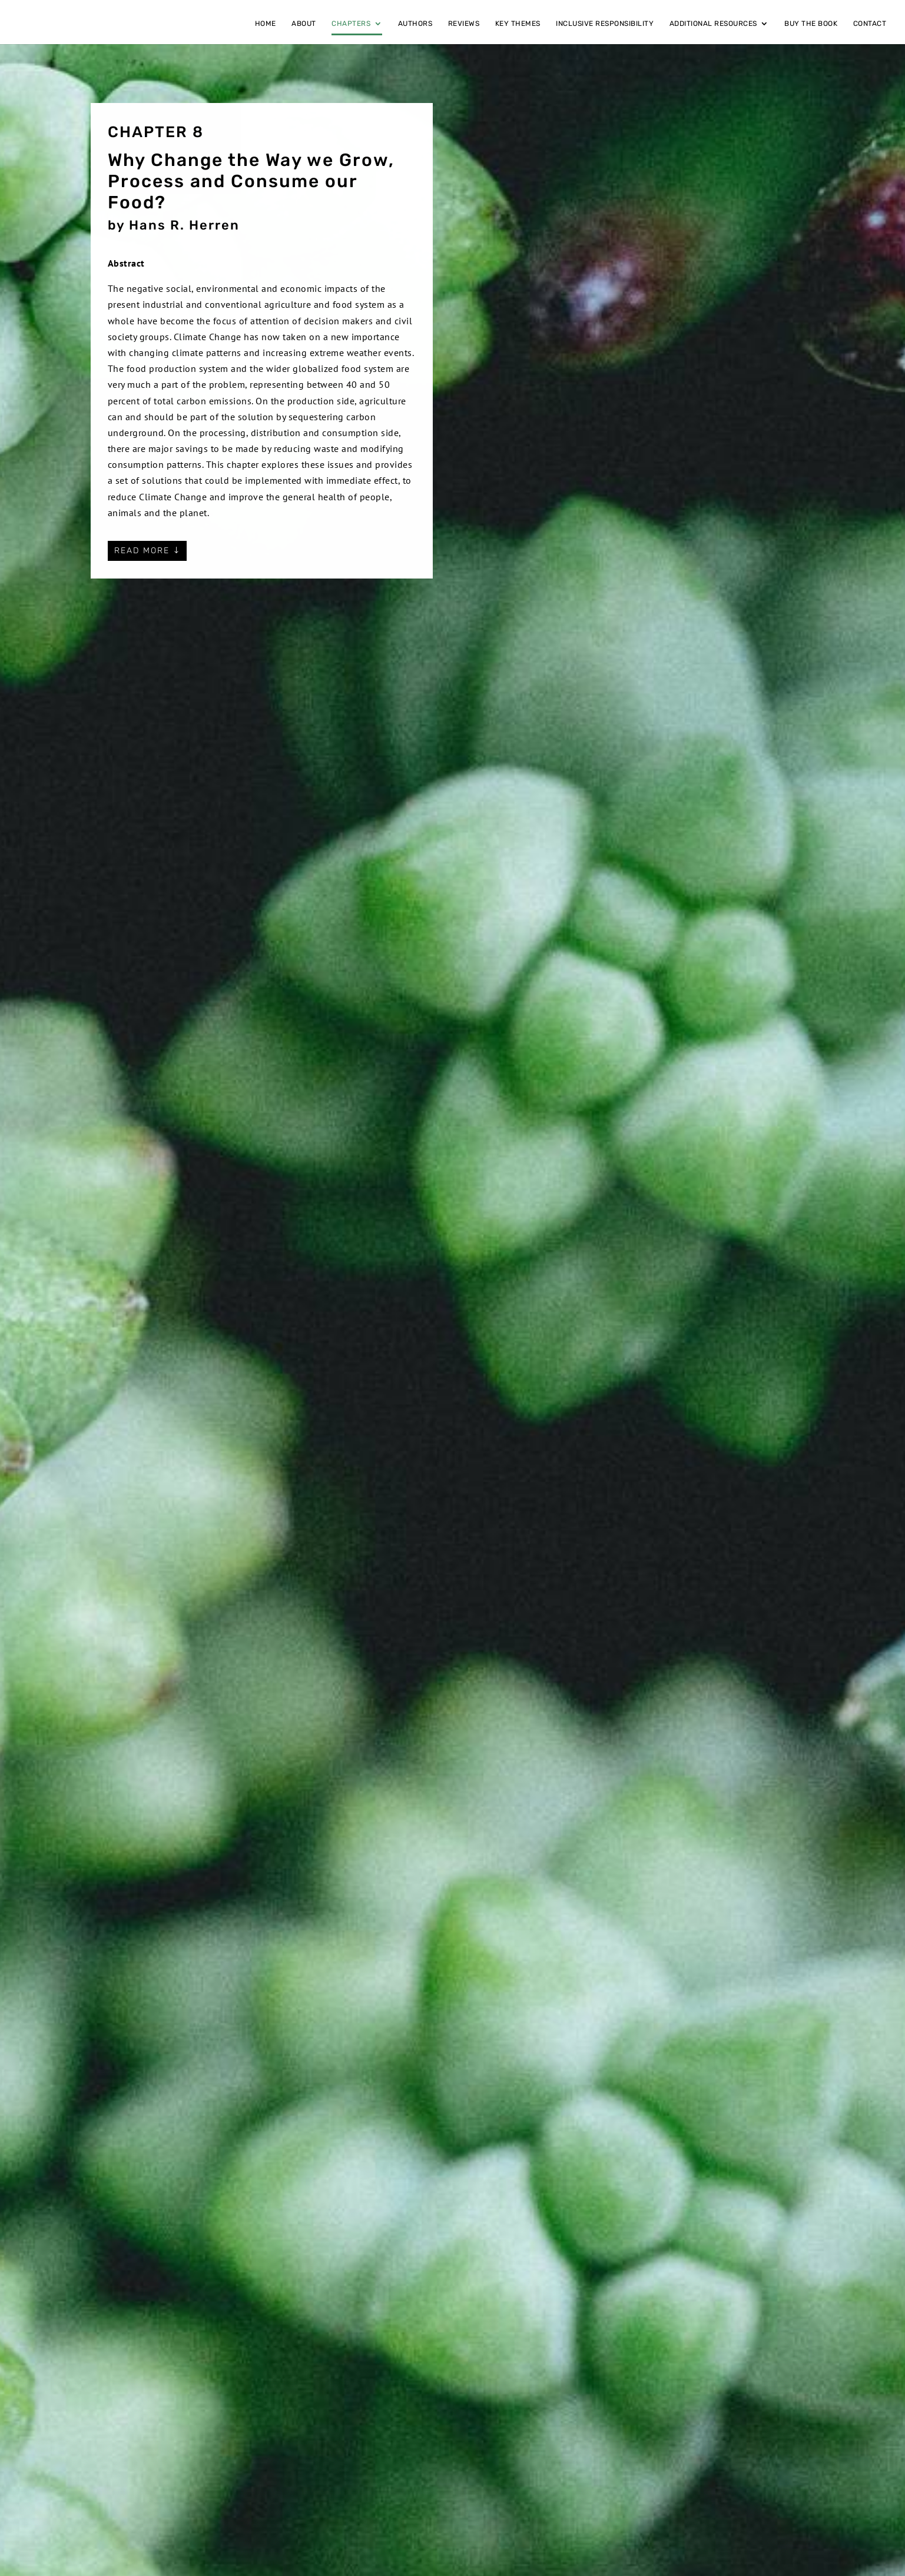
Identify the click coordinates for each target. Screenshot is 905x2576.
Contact (870, 23)
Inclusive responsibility (605, 23)
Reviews (464, 23)
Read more (142, 551)
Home (265, 23)
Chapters (350, 23)
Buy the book (810, 23)
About (303, 23)
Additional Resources (713, 23)
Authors (415, 23)
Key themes (518, 23)
